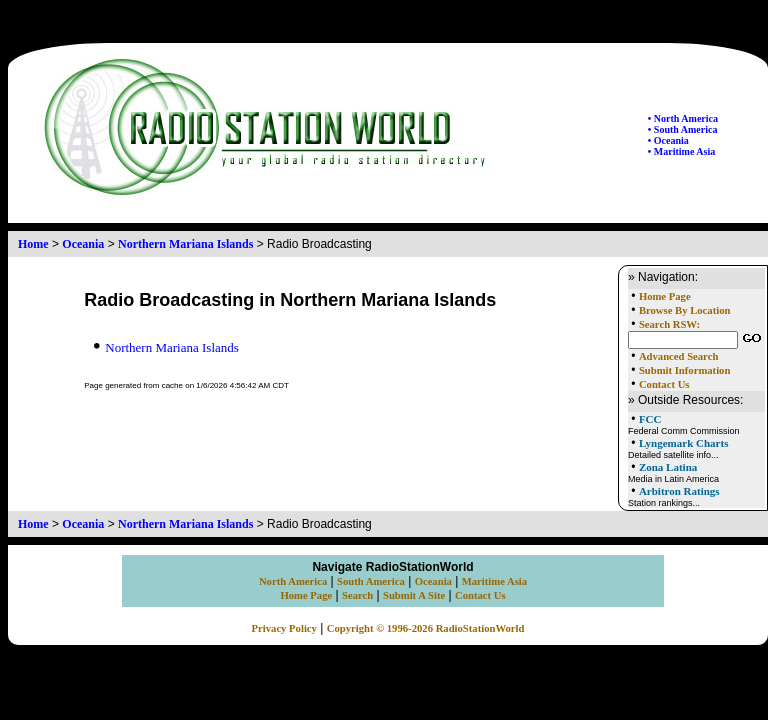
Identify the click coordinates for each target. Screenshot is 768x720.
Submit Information (684, 370)
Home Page (665, 296)
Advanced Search (678, 356)
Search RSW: (669, 324)
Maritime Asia (494, 581)
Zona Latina (668, 467)
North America (293, 581)
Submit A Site (414, 595)
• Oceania (668, 140)
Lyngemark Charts (684, 443)
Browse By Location (685, 310)
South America (371, 581)
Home (33, 244)
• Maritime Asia (681, 151)
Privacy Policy (284, 628)
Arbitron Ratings (679, 491)
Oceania (83, 244)
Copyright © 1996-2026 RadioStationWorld (426, 628)
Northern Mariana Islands (185, 244)
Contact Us (664, 384)
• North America (683, 118)
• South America (683, 129)
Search (357, 595)
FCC (650, 419)
